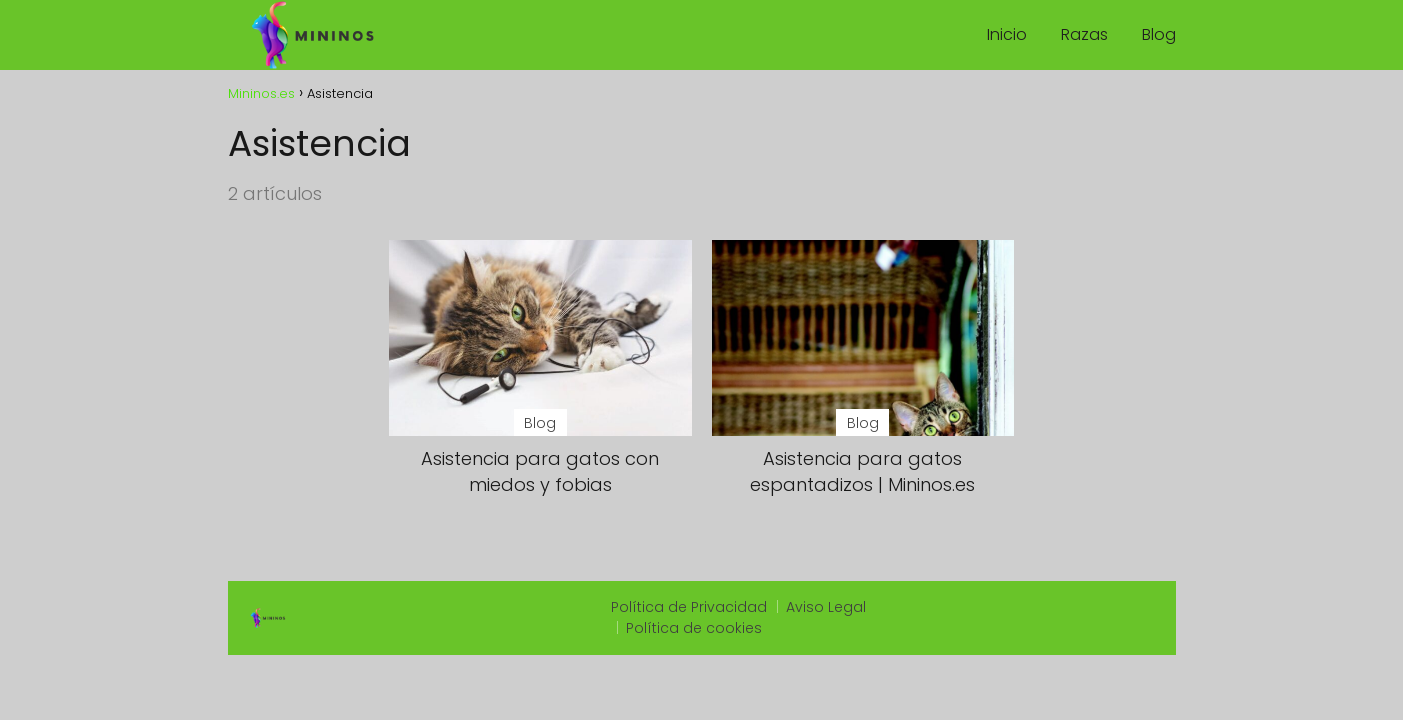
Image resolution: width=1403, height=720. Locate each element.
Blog (1159, 34)
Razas (1084, 34)
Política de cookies (694, 628)
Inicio (1007, 34)
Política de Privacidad (689, 607)
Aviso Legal (826, 607)
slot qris (929, 608)
